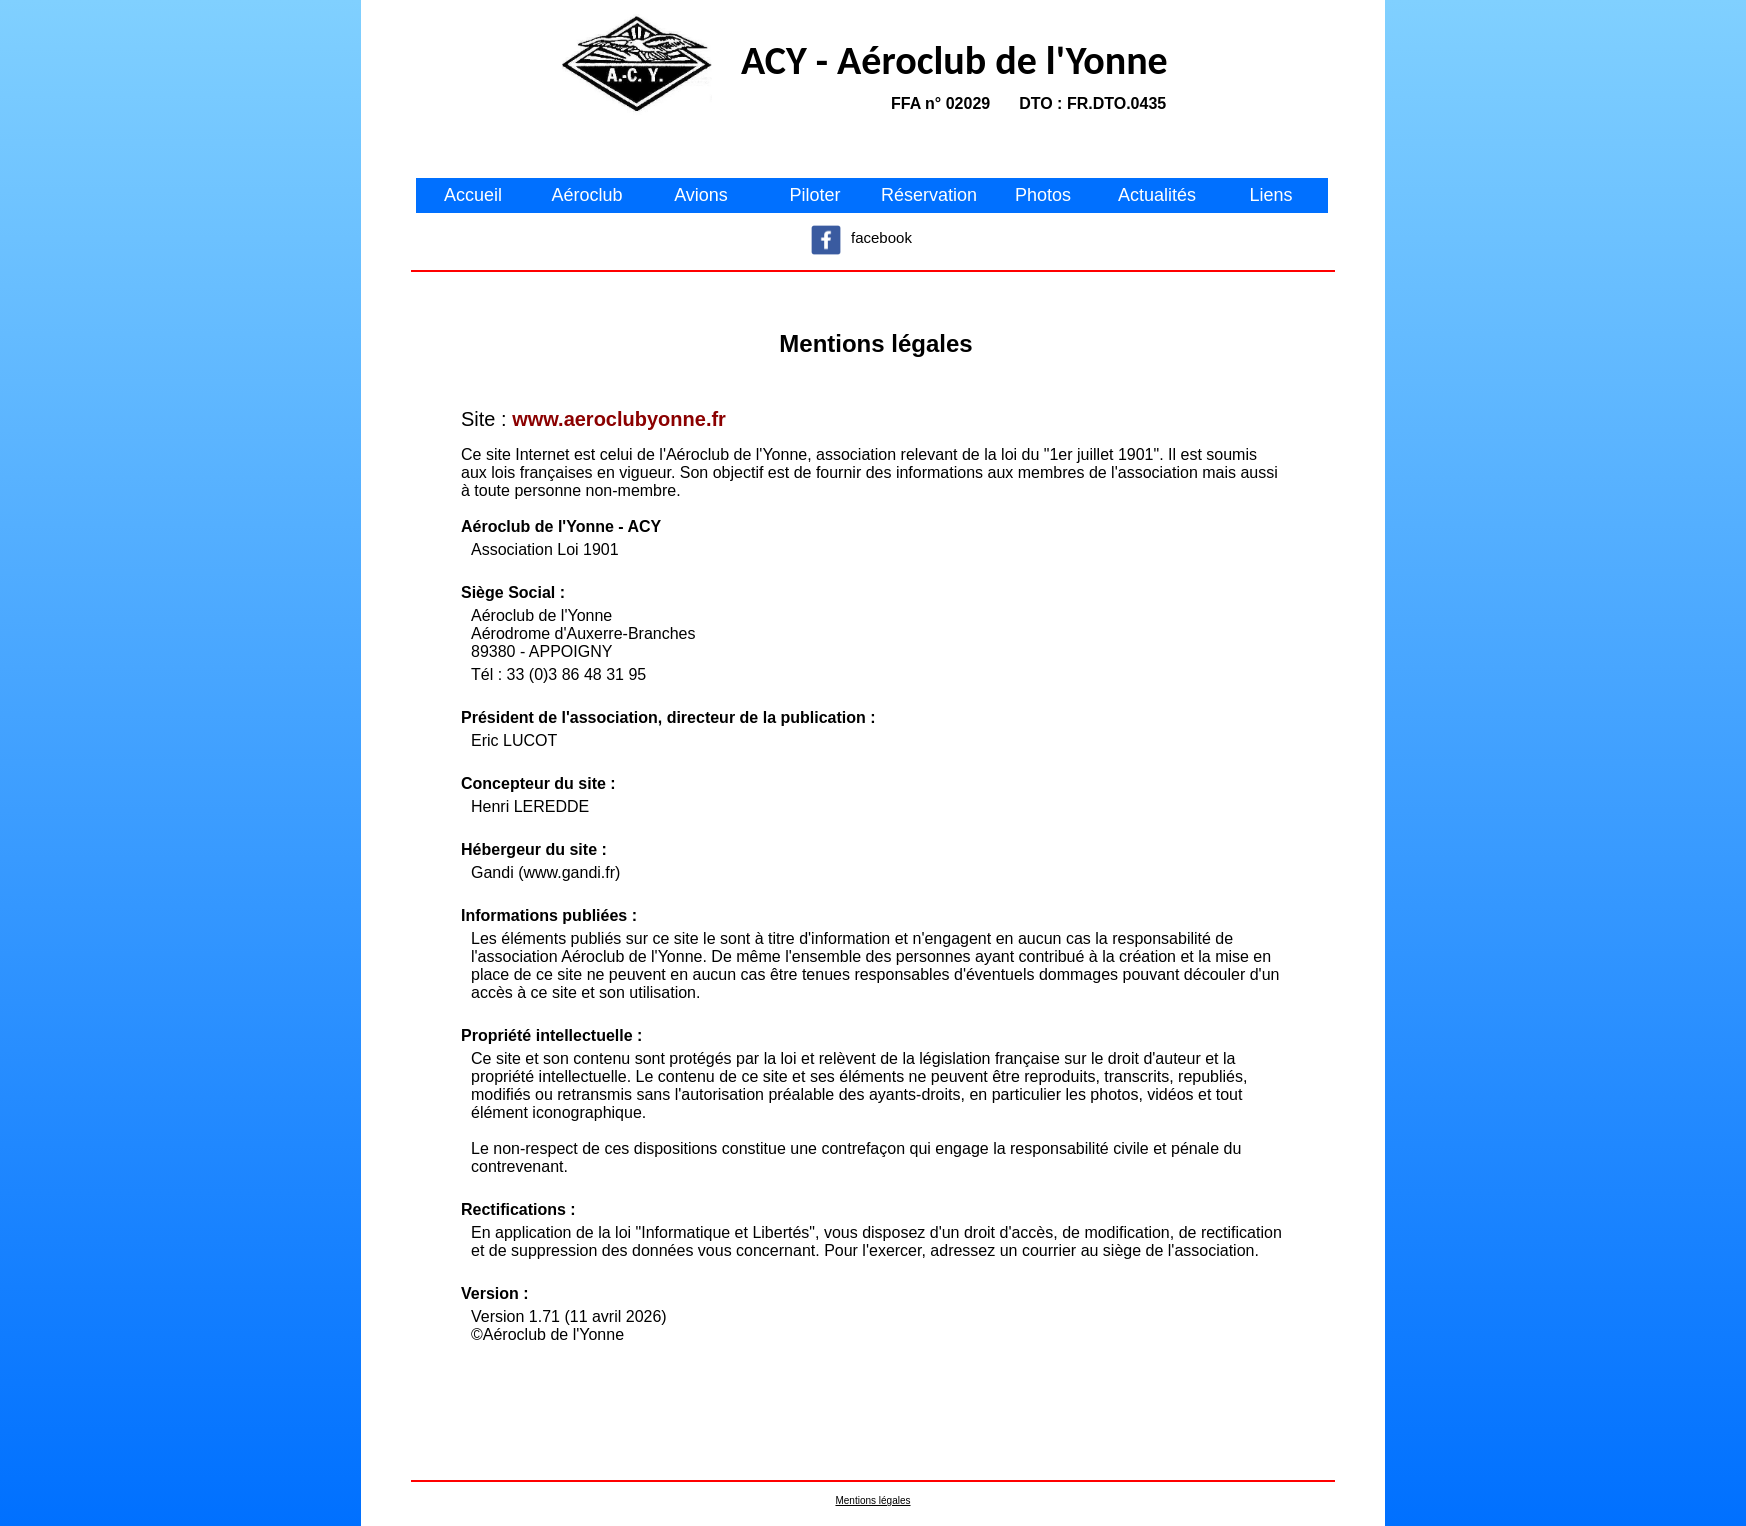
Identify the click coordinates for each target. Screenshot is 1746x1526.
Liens (1270, 195)
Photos (1043, 195)
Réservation (929, 195)
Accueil (473, 195)
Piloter (814, 195)
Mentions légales (872, 1500)
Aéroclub (586, 195)
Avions (701, 195)
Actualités (1157, 195)
